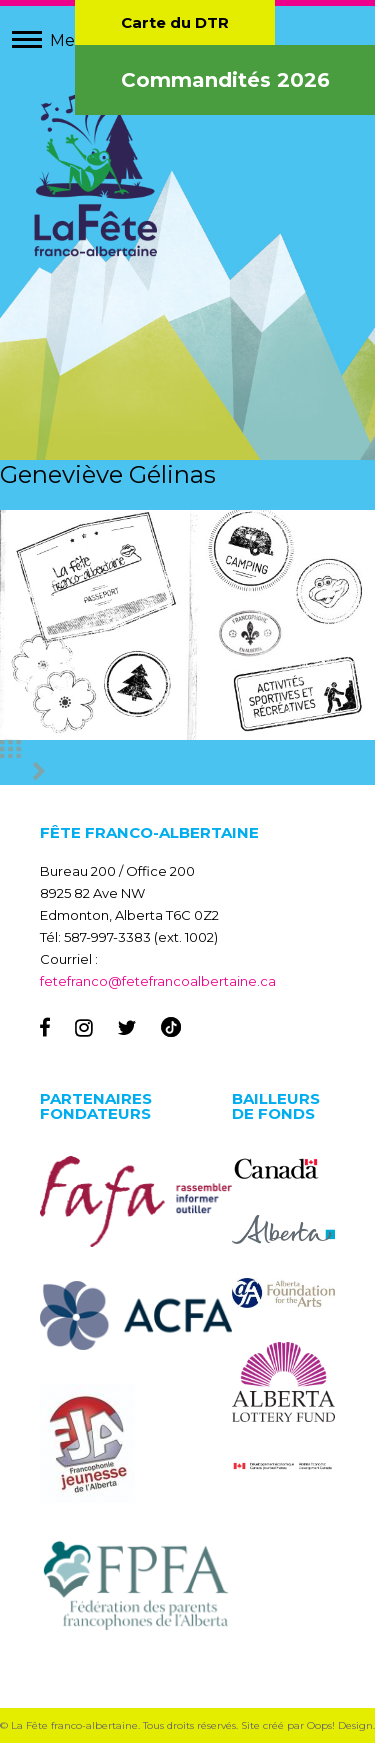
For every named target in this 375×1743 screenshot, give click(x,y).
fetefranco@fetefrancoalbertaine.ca (158, 981)
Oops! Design (340, 1725)
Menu (74, 40)
